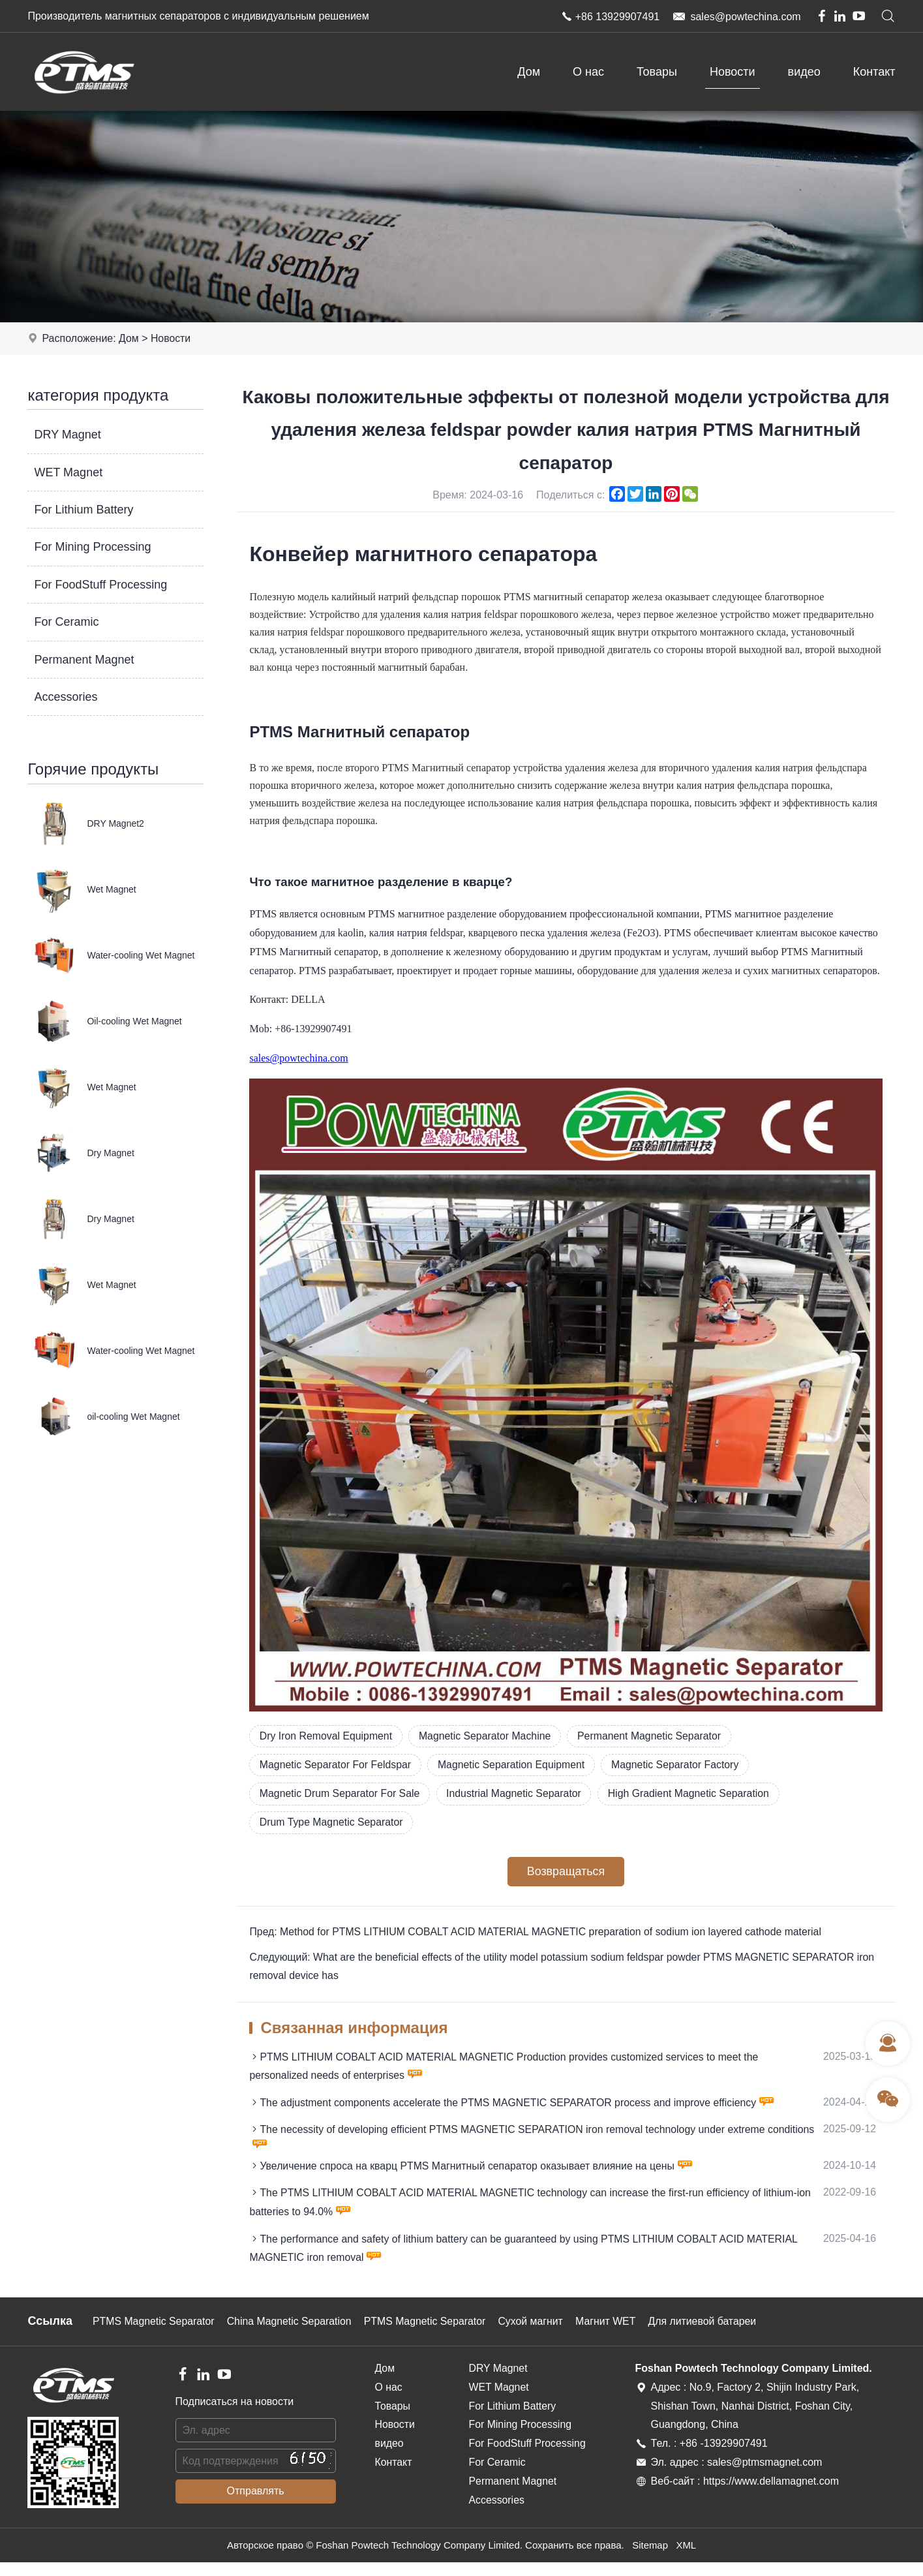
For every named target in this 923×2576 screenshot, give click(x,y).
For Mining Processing (92, 546)
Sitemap (650, 2559)
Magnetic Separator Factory (680, 1765)
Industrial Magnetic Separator (517, 1794)
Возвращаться (565, 1873)
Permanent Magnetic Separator (654, 1735)
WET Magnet (68, 472)
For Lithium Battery (83, 509)
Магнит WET (613, 2334)
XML (686, 2559)
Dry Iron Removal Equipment (326, 1735)
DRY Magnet (67, 434)
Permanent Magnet (84, 659)
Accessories (65, 696)
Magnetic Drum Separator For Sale (340, 1794)
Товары (657, 71)
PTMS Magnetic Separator (154, 2334)
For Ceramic (66, 621)
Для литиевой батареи (710, 2334)
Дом (528, 71)
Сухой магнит (537, 2334)
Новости (732, 71)
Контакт (874, 71)
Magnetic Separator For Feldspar (336, 1765)
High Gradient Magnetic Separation (694, 1794)
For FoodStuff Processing (100, 584)
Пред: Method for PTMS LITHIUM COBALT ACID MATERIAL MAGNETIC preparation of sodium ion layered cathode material (538, 1933)
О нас (588, 71)
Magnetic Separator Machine (488, 1735)
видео (804, 71)
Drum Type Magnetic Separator (332, 1823)
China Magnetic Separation (292, 2334)
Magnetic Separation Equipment (514, 1765)
